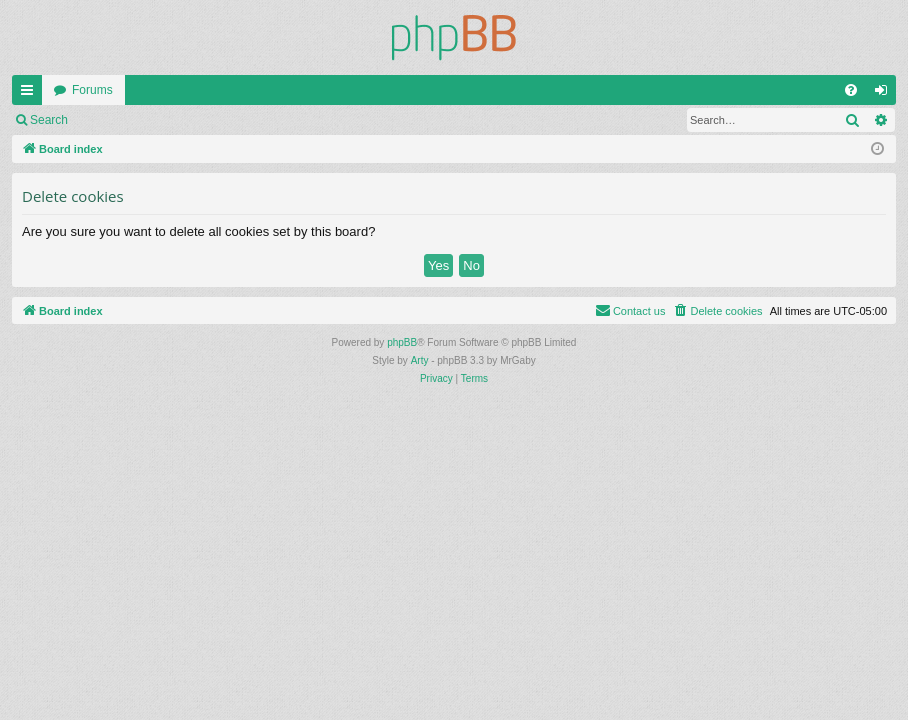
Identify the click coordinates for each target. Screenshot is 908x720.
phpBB (402, 342)
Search (49, 120)
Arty (420, 360)
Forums (92, 90)
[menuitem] (851, 90)
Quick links (31, 94)
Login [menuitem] (885, 94)
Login (111, 120)
